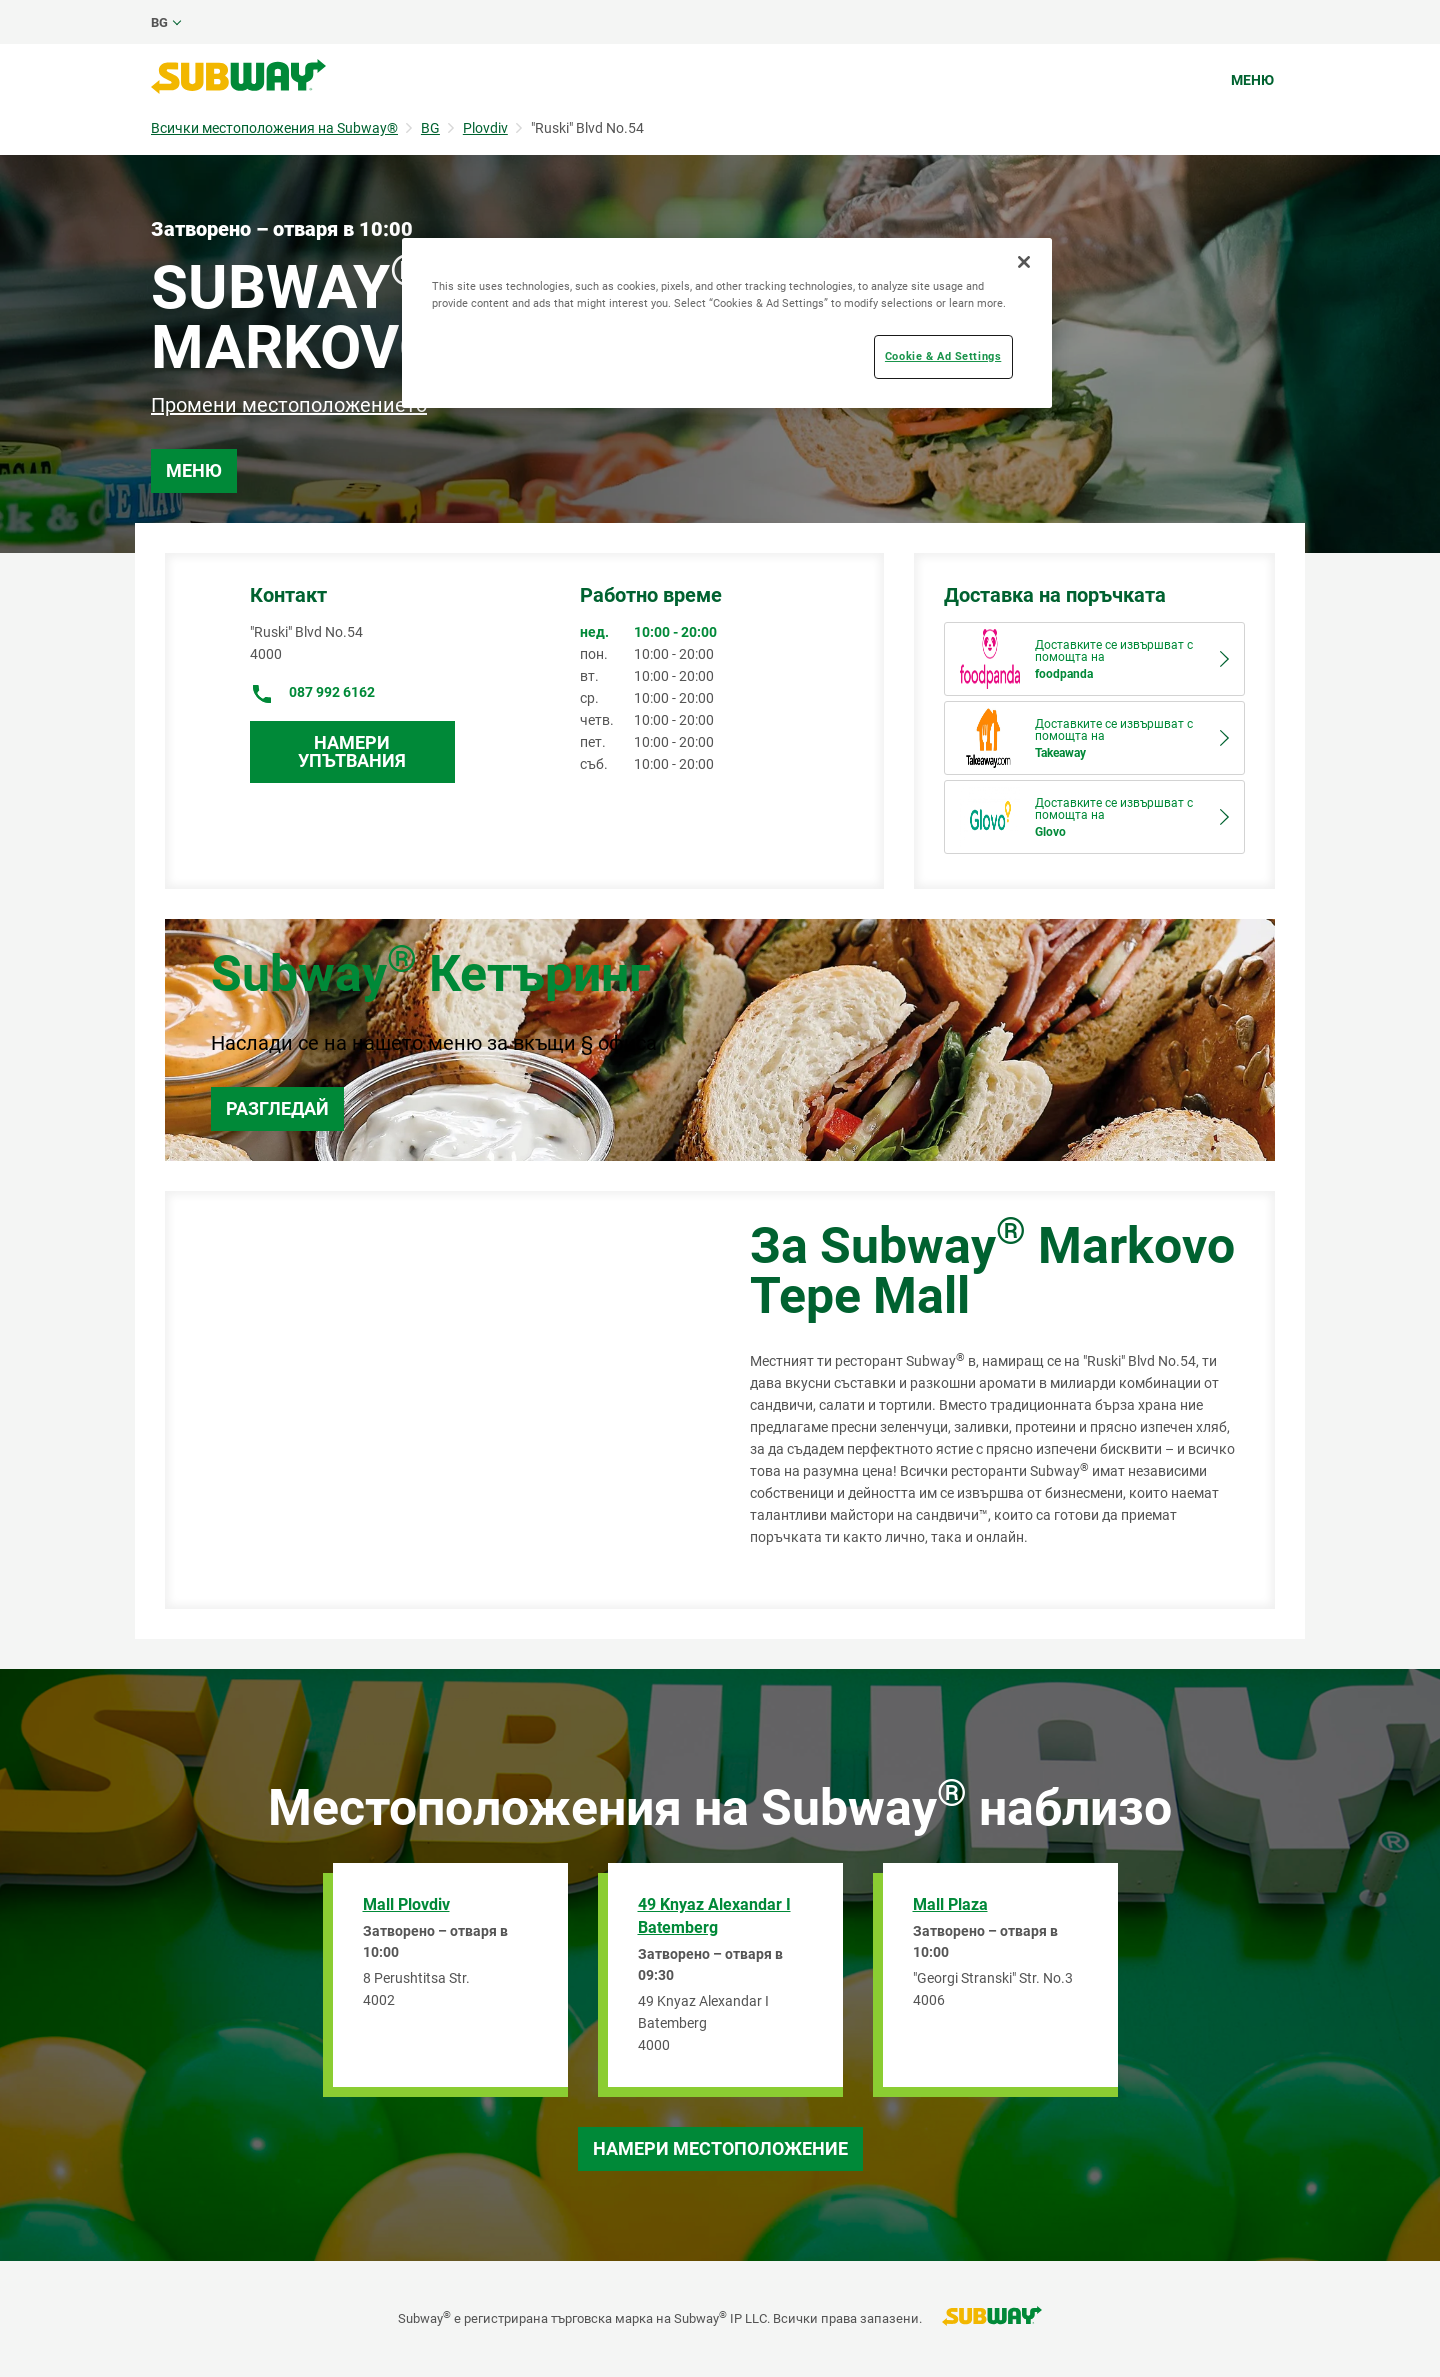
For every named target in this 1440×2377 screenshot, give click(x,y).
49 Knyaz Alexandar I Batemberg (714, 1916)
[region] (727, 323)
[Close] (1024, 262)
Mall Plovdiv (406, 1904)
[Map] (435, 1400)
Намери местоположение (720, 2148)
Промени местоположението (289, 405)
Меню (1252, 80)
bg (159, 22)
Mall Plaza (950, 1904)
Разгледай (277, 1108)
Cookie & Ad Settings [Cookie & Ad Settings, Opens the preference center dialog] (943, 356)
